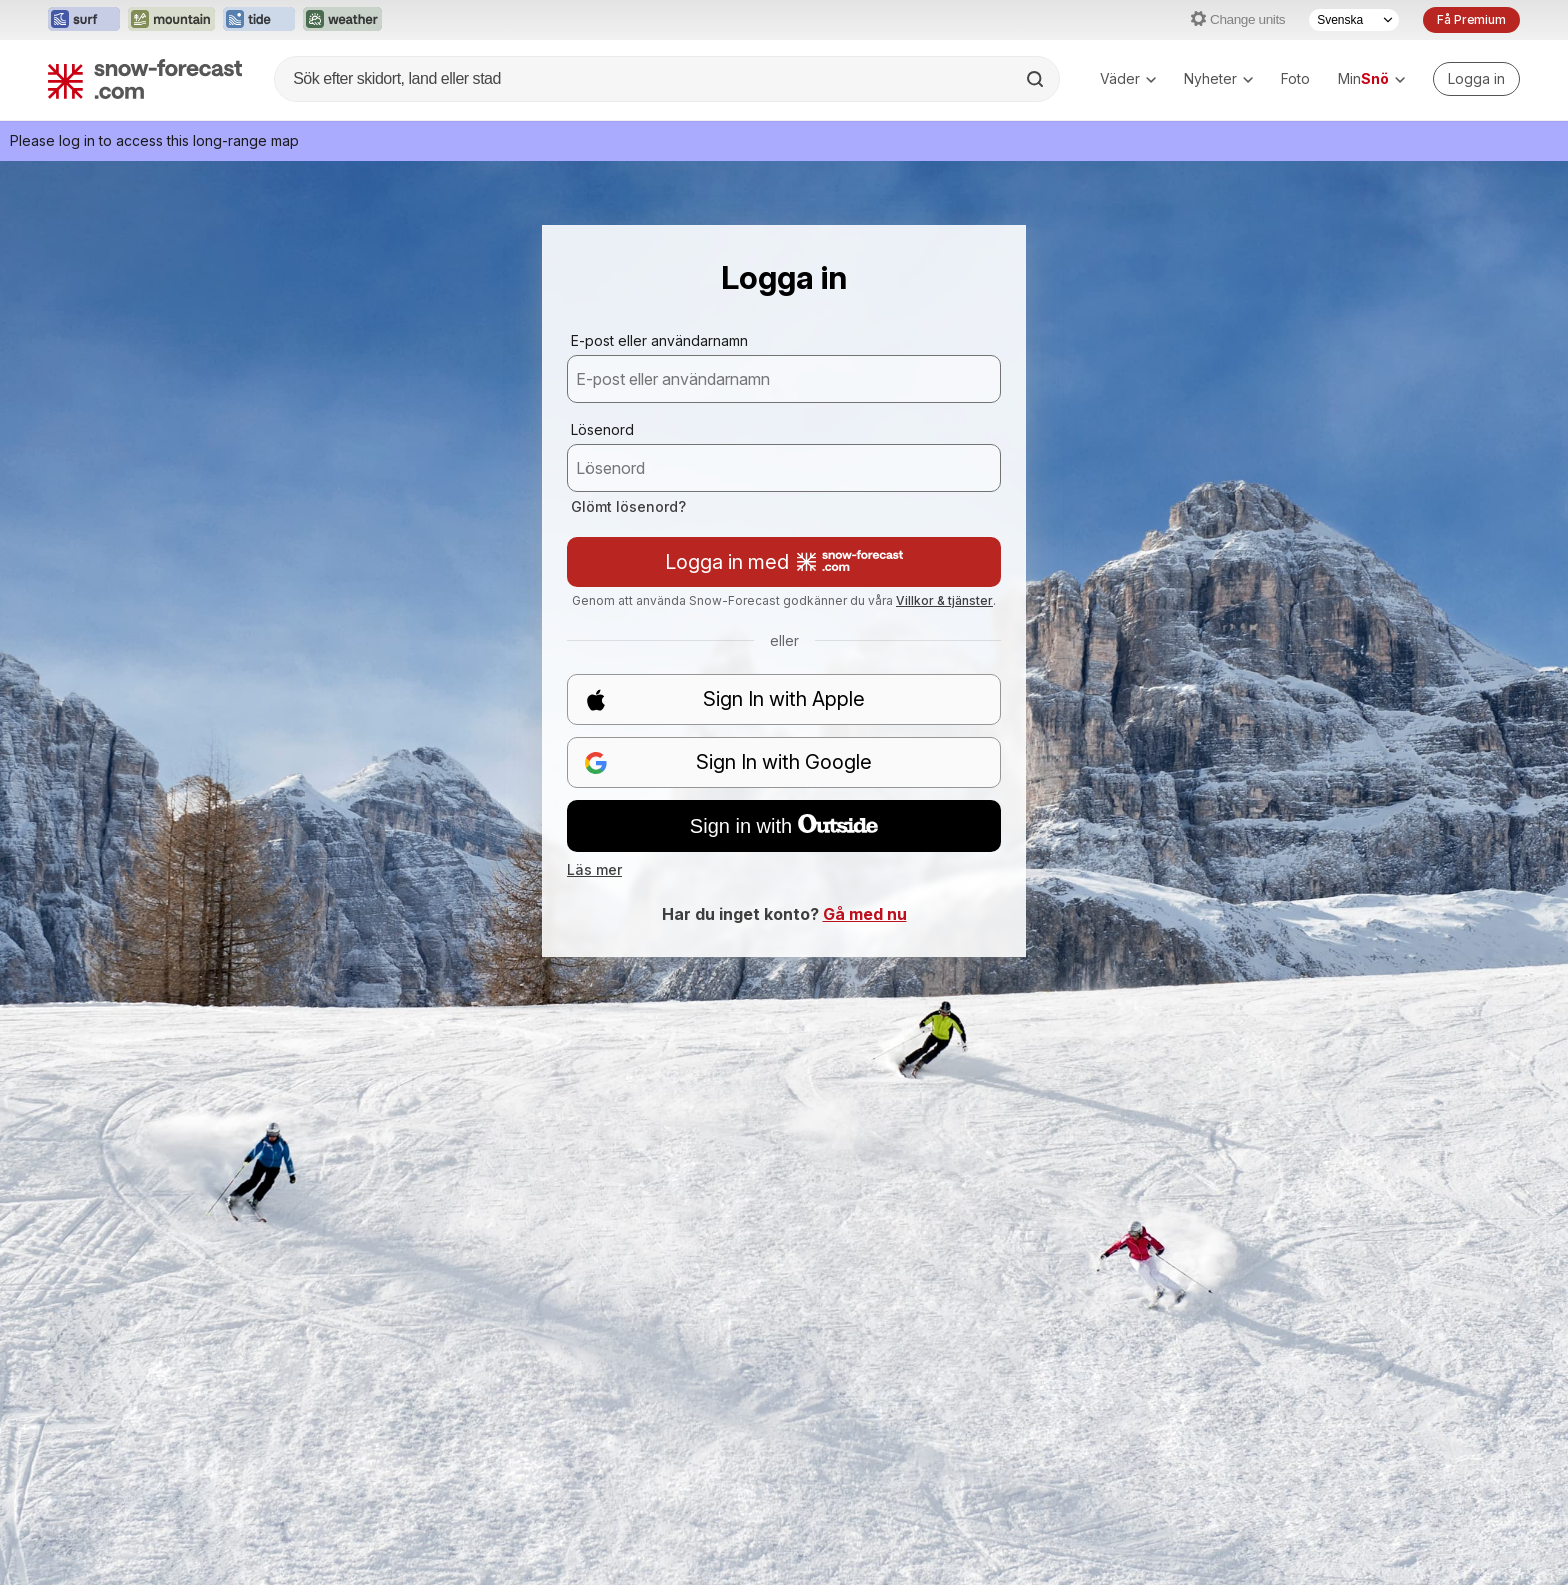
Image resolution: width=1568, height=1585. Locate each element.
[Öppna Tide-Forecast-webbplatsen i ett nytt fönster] (259, 20)
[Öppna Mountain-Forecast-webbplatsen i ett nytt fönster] (171, 20)
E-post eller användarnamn (659, 340)
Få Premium (1471, 19)
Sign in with (784, 826)
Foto (1295, 78)
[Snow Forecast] (145, 79)
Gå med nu (865, 914)
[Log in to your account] (1476, 79)
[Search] (1037, 79)
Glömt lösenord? (628, 506)
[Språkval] (1354, 20)
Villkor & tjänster (944, 600)
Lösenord (602, 429)
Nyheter (1218, 78)
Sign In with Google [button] (728, 762)
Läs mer (594, 869)
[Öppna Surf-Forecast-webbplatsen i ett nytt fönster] (84, 20)
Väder (1128, 78)
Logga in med (784, 562)
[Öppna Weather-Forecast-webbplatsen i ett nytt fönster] (342, 20)
